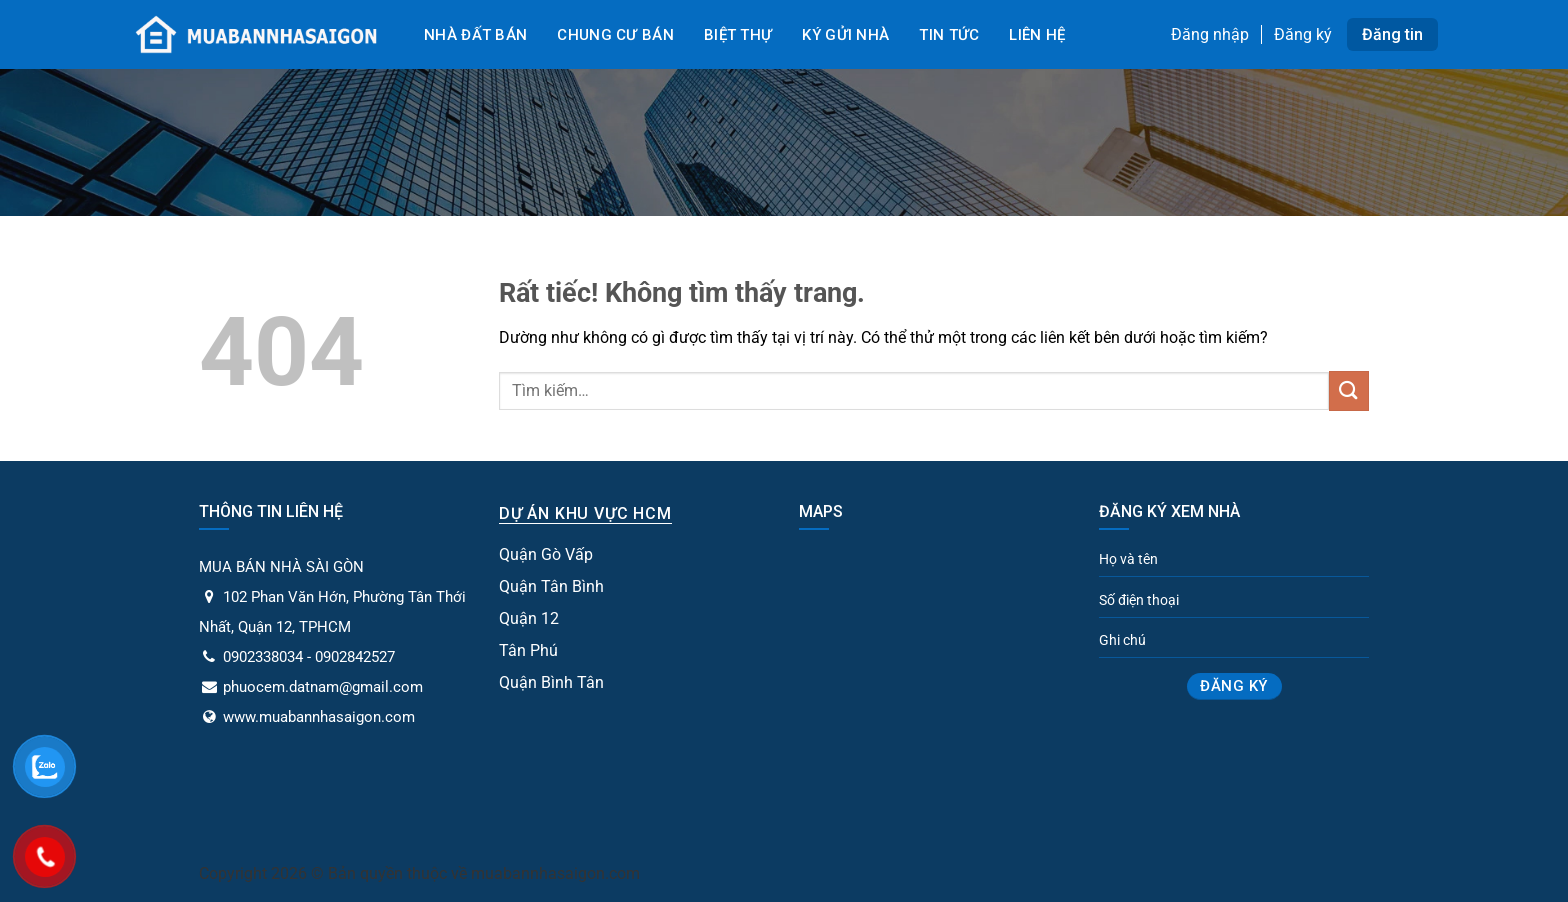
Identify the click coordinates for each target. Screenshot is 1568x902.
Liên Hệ (1037, 35)
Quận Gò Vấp (546, 554)
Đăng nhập (1210, 34)
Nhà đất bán (475, 35)
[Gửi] (1349, 390)
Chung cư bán (615, 35)
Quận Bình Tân (551, 682)
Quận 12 (529, 618)
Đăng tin (1392, 34)
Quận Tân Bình (551, 586)
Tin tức (949, 35)
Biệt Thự (738, 35)
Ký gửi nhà (845, 35)
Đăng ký (1303, 34)
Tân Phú (528, 650)
